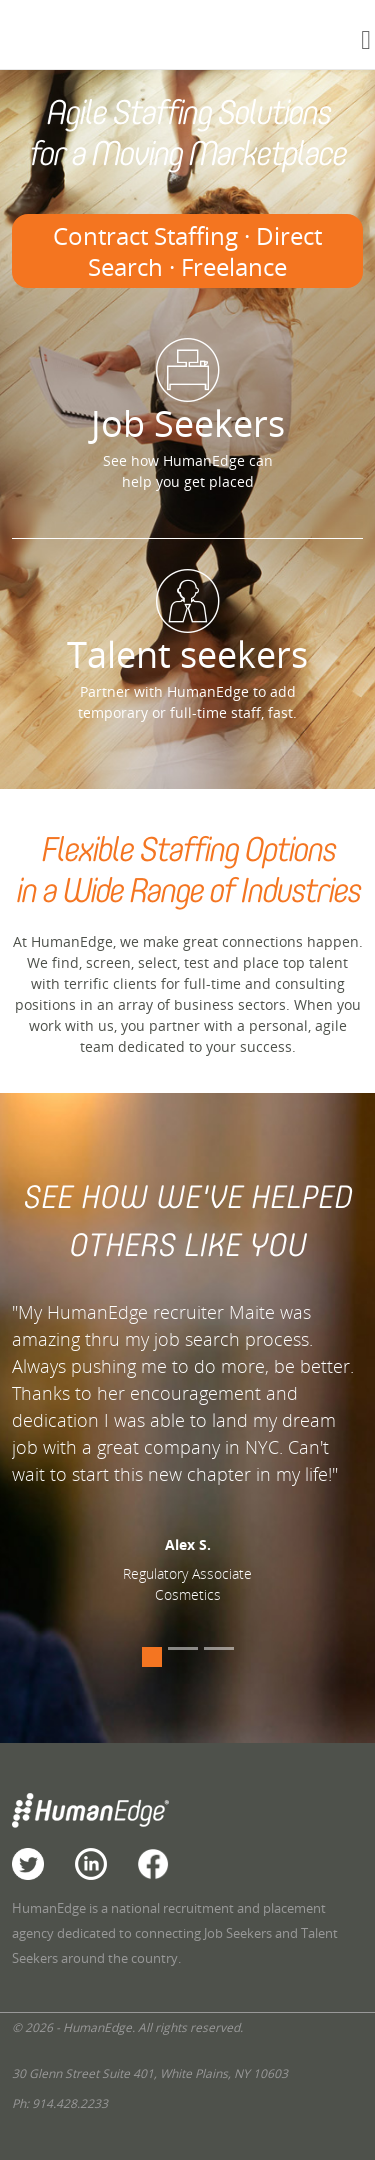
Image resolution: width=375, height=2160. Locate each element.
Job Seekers (187, 393)
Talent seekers (187, 624)
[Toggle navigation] (366, 39)
